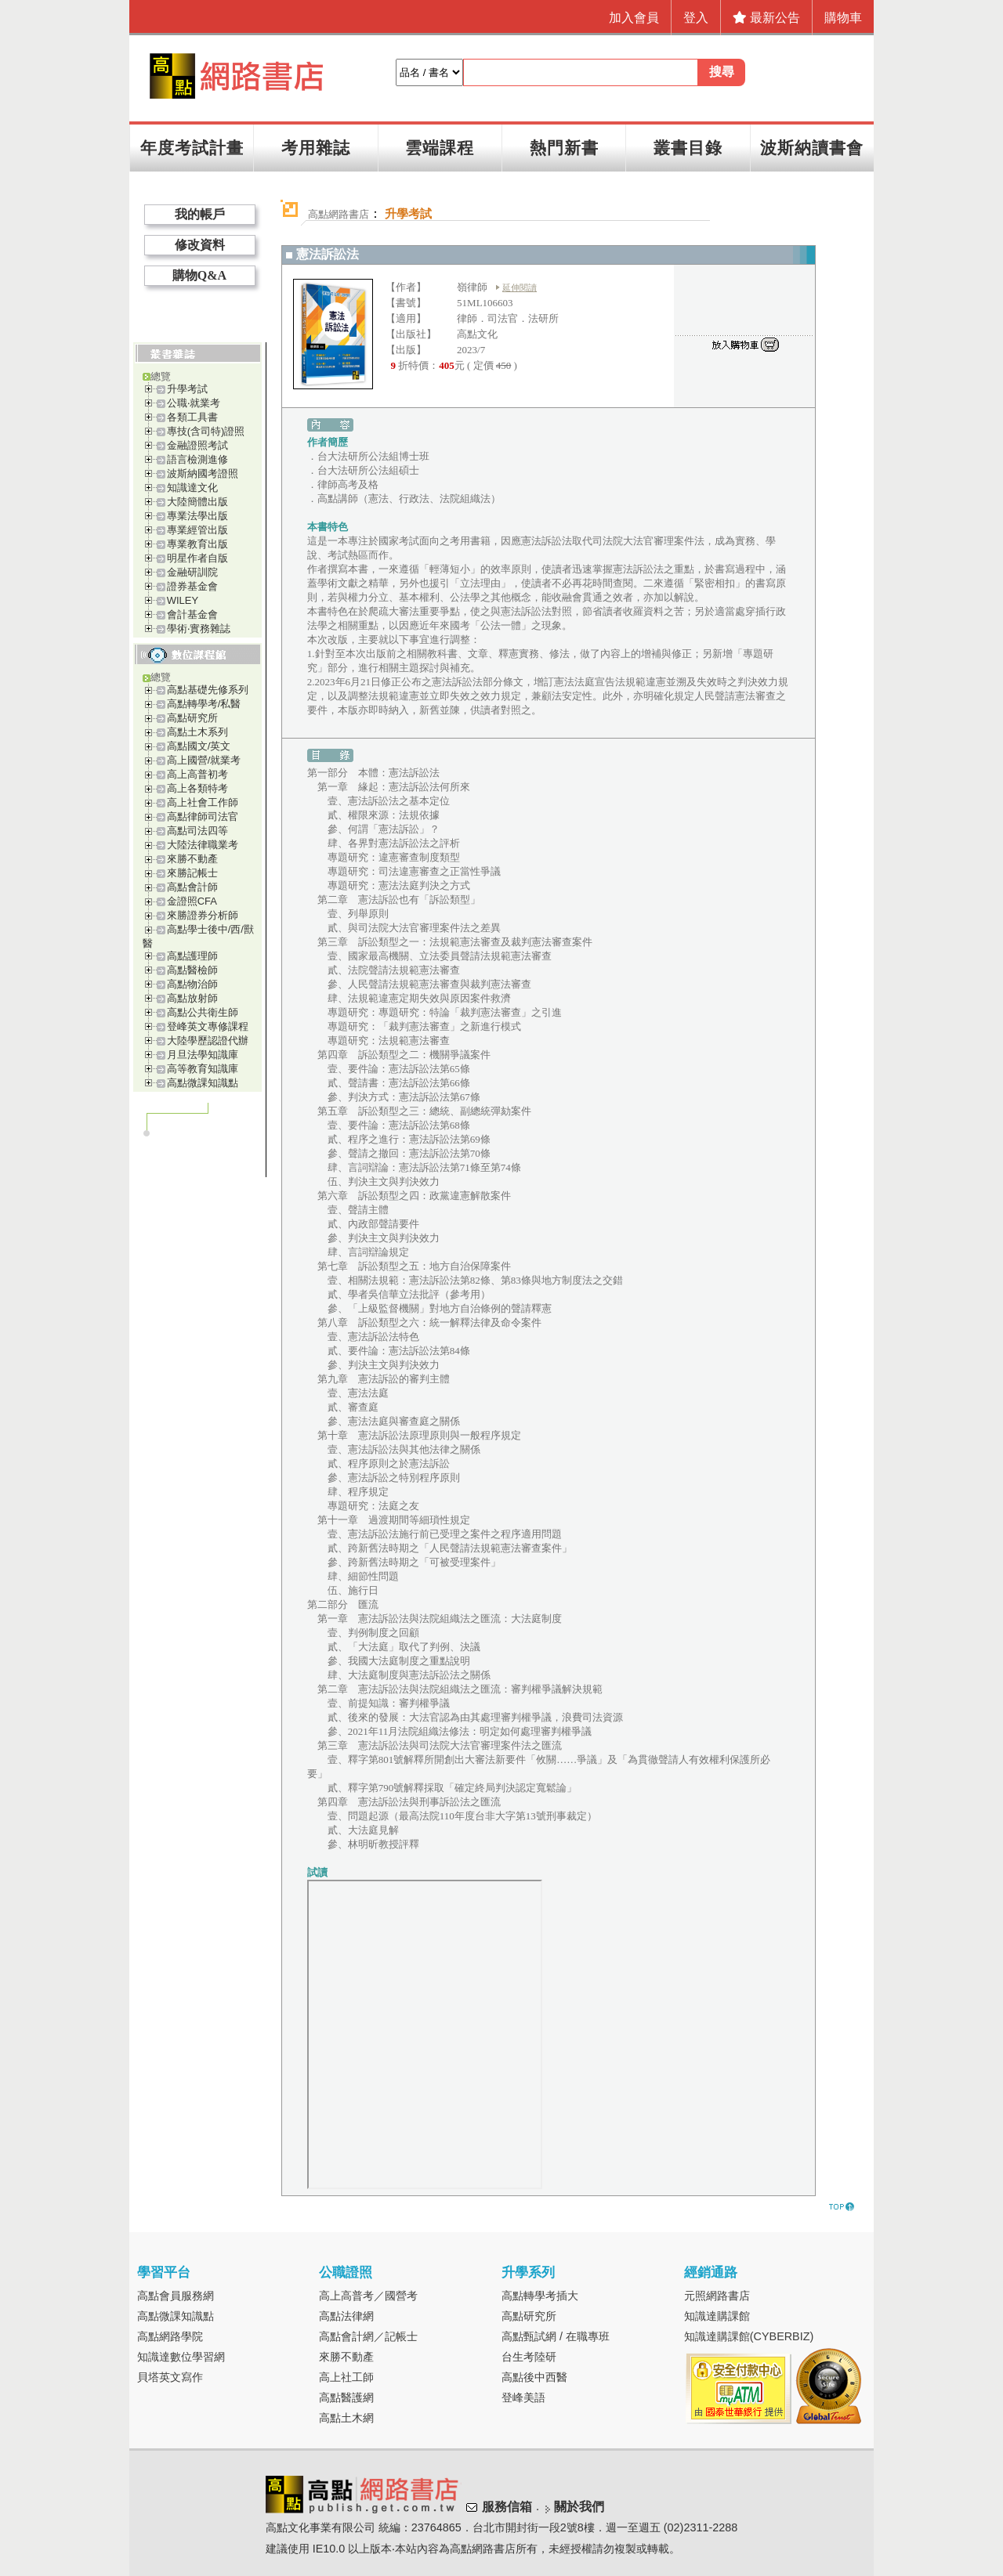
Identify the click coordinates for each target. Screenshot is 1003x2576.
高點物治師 (192, 984)
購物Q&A (199, 275)
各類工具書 (192, 417)
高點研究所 (192, 718)
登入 (695, 17)
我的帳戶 (200, 214)
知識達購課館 (717, 2316)
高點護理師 (192, 956)
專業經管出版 (197, 530)
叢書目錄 (688, 148)
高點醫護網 (346, 2397)
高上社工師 (346, 2377)
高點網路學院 (170, 2336)
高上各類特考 (197, 788)
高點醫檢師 (192, 970)
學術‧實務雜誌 (198, 628)
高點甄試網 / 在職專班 (556, 2336)
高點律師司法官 (202, 816)
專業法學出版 (197, 516)
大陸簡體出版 (197, 502)
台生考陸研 (529, 2356)
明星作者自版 (197, 558)
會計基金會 (192, 614)
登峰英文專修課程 (207, 1026)
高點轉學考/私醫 (204, 704)
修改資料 (200, 244)
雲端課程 (439, 148)
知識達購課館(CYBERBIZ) (749, 2336)
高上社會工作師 (202, 802)
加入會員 (634, 17)
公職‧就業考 (193, 403)
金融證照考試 (197, 445)
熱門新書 (564, 148)
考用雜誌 (315, 148)
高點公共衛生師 (202, 1012)
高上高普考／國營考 (368, 2295)
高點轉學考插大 (540, 2295)
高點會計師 (192, 887)
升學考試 (187, 389)
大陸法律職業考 (202, 845)
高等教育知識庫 (202, 1069)
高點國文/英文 (199, 746)
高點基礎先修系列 (207, 689)
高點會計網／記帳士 (368, 2336)
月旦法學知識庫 (202, 1054)
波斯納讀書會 (812, 148)
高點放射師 (192, 998)
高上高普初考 (197, 774)
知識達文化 (192, 487)
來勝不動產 (192, 859)
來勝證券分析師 (202, 915)
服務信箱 (507, 2506)
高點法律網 (346, 2316)
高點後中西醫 (534, 2377)
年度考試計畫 (192, 148)
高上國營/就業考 (204, 760)
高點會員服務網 (175, 2295)
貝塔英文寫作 (170, 2377)
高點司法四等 (197, 830)
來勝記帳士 (192, 873)
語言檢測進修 (197, 459)
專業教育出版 (197, 544)
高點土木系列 (197, 732)
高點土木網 (346, 2418)
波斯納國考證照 (202, 473)
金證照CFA (192, 901)
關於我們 (579, 2506)
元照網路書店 (717, 2295)
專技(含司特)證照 (206, 431)
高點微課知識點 (202, 1083)
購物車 (843, 17)
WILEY (182, 600)
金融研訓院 (192, 572)
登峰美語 (523, 2397)
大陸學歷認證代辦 (207, 1040)
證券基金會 (192, 586)
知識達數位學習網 (181, 2356)
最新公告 (766, 17)
